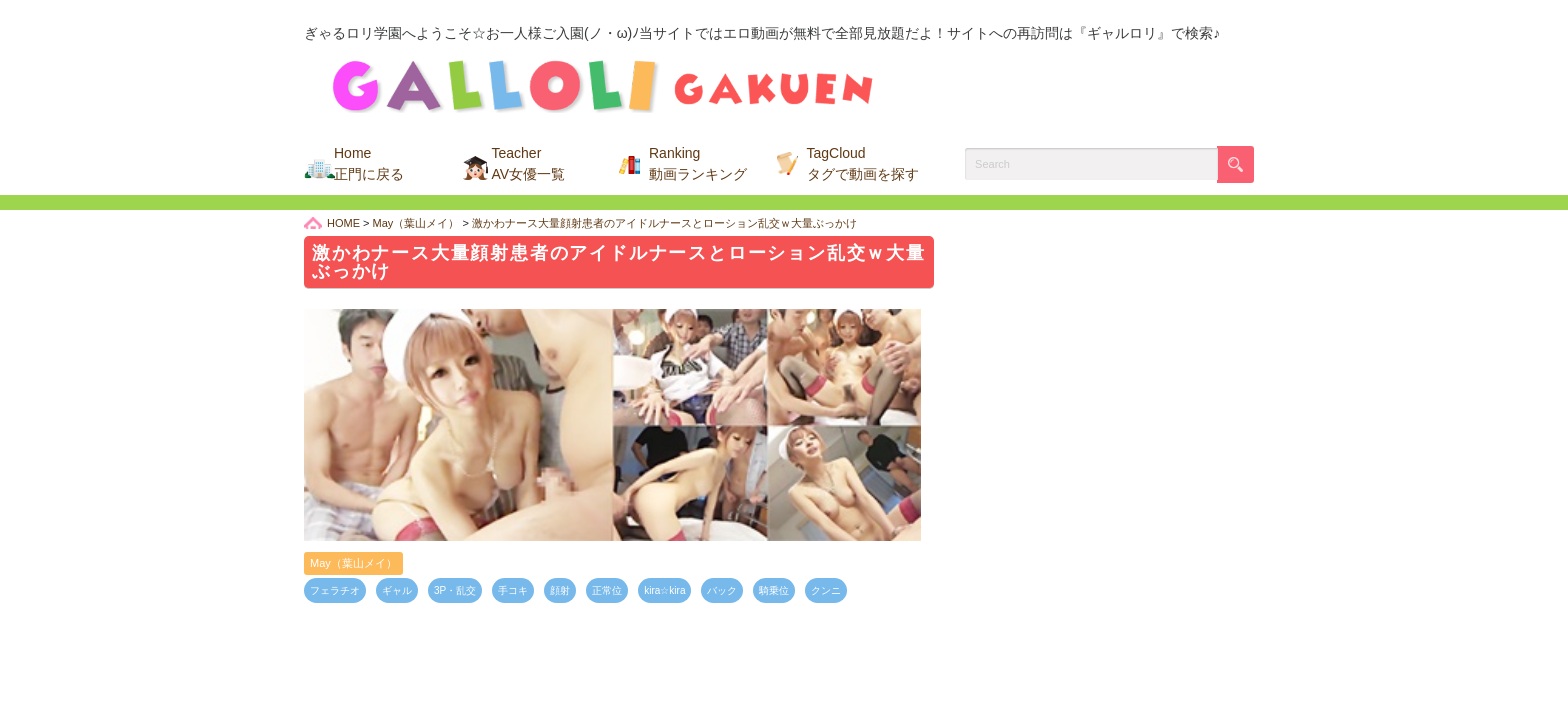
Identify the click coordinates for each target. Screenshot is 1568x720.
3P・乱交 (455, 590)
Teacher (529, 163)
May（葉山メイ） (353, 563)
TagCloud (863, 163)
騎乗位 (774, 590)
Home (369, 163)
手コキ (513, 590)
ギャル (397, 590)
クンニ (826, 590)
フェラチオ (335, 590)
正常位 (607, 590)
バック (722, 590)
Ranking (698, 163)
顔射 (560, 590)
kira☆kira (664, 590)
